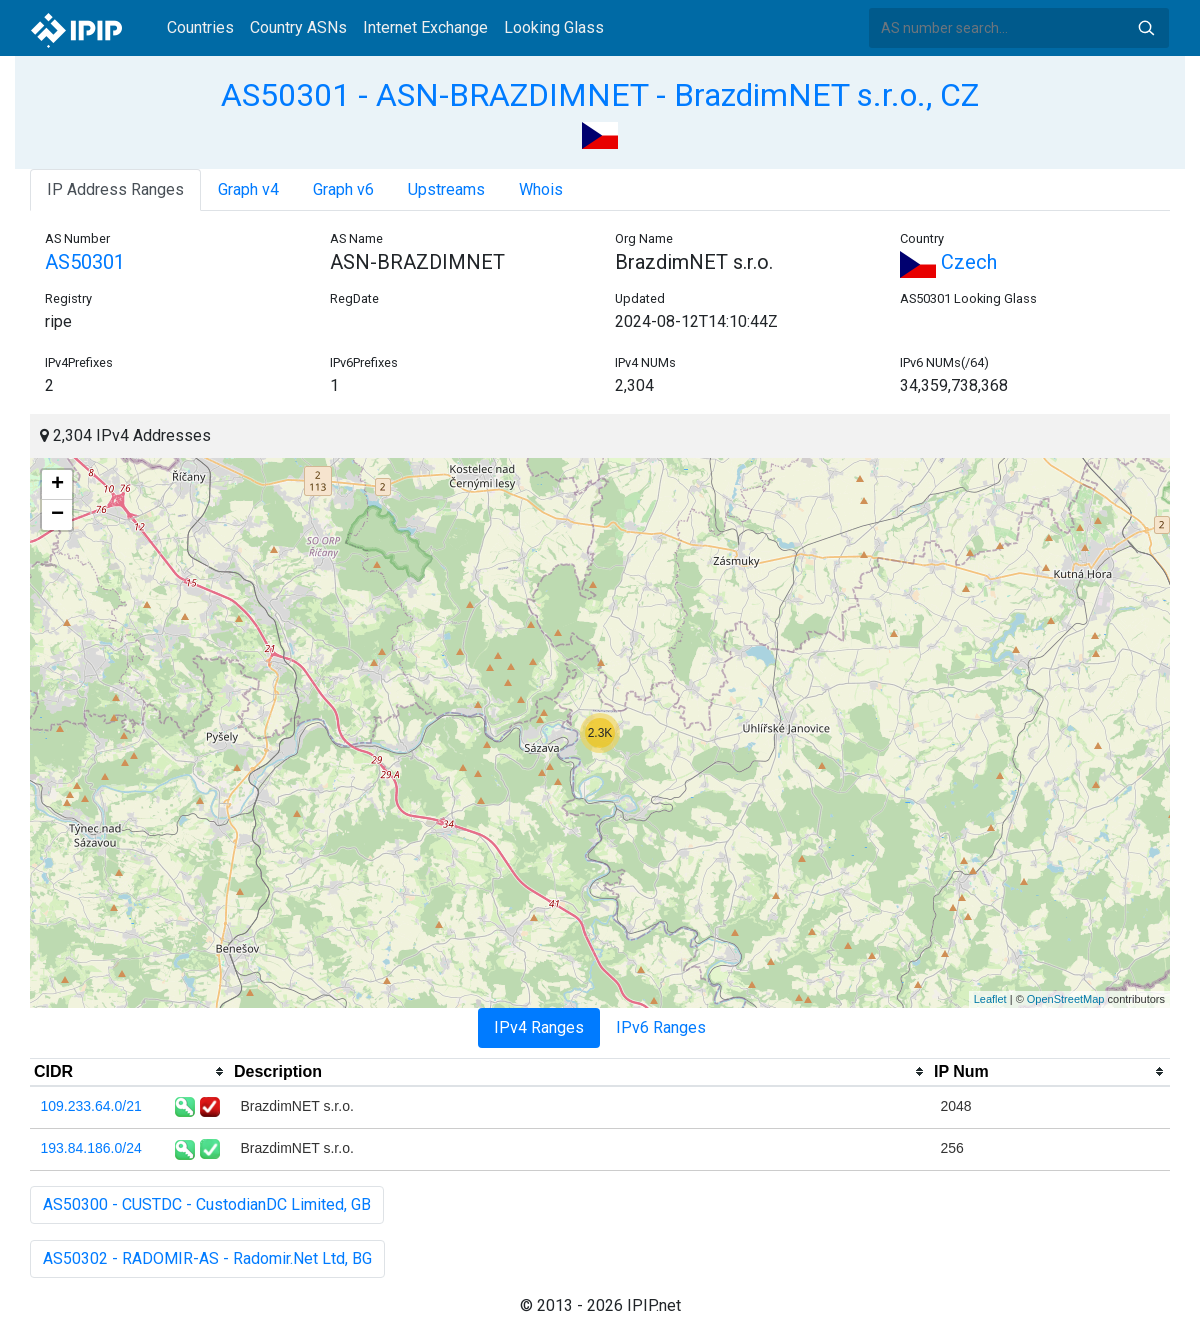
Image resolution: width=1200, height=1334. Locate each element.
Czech (948, 262)
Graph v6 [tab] (343, 189)
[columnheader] (130, 1072)
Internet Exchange (425, 27)
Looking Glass (554, 27)
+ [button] (57, 485)
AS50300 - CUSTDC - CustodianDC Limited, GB (207, 1204)
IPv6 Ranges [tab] (661, 1027)
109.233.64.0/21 (91, 1106)
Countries (200, 27)
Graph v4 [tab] (248, 189)
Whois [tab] (541, 189)
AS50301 (85, 262)
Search (1146, 28)
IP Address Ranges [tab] (115, 189)
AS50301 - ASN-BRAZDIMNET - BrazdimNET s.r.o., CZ (600, 95)
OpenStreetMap (1066, 999)
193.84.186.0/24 (91, 1148)
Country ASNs (298, 27)
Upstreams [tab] (446, 189)
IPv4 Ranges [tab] (539, 1027)
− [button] (57, 515)
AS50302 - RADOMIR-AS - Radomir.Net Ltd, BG (207, 1258)
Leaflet (990, 999)
